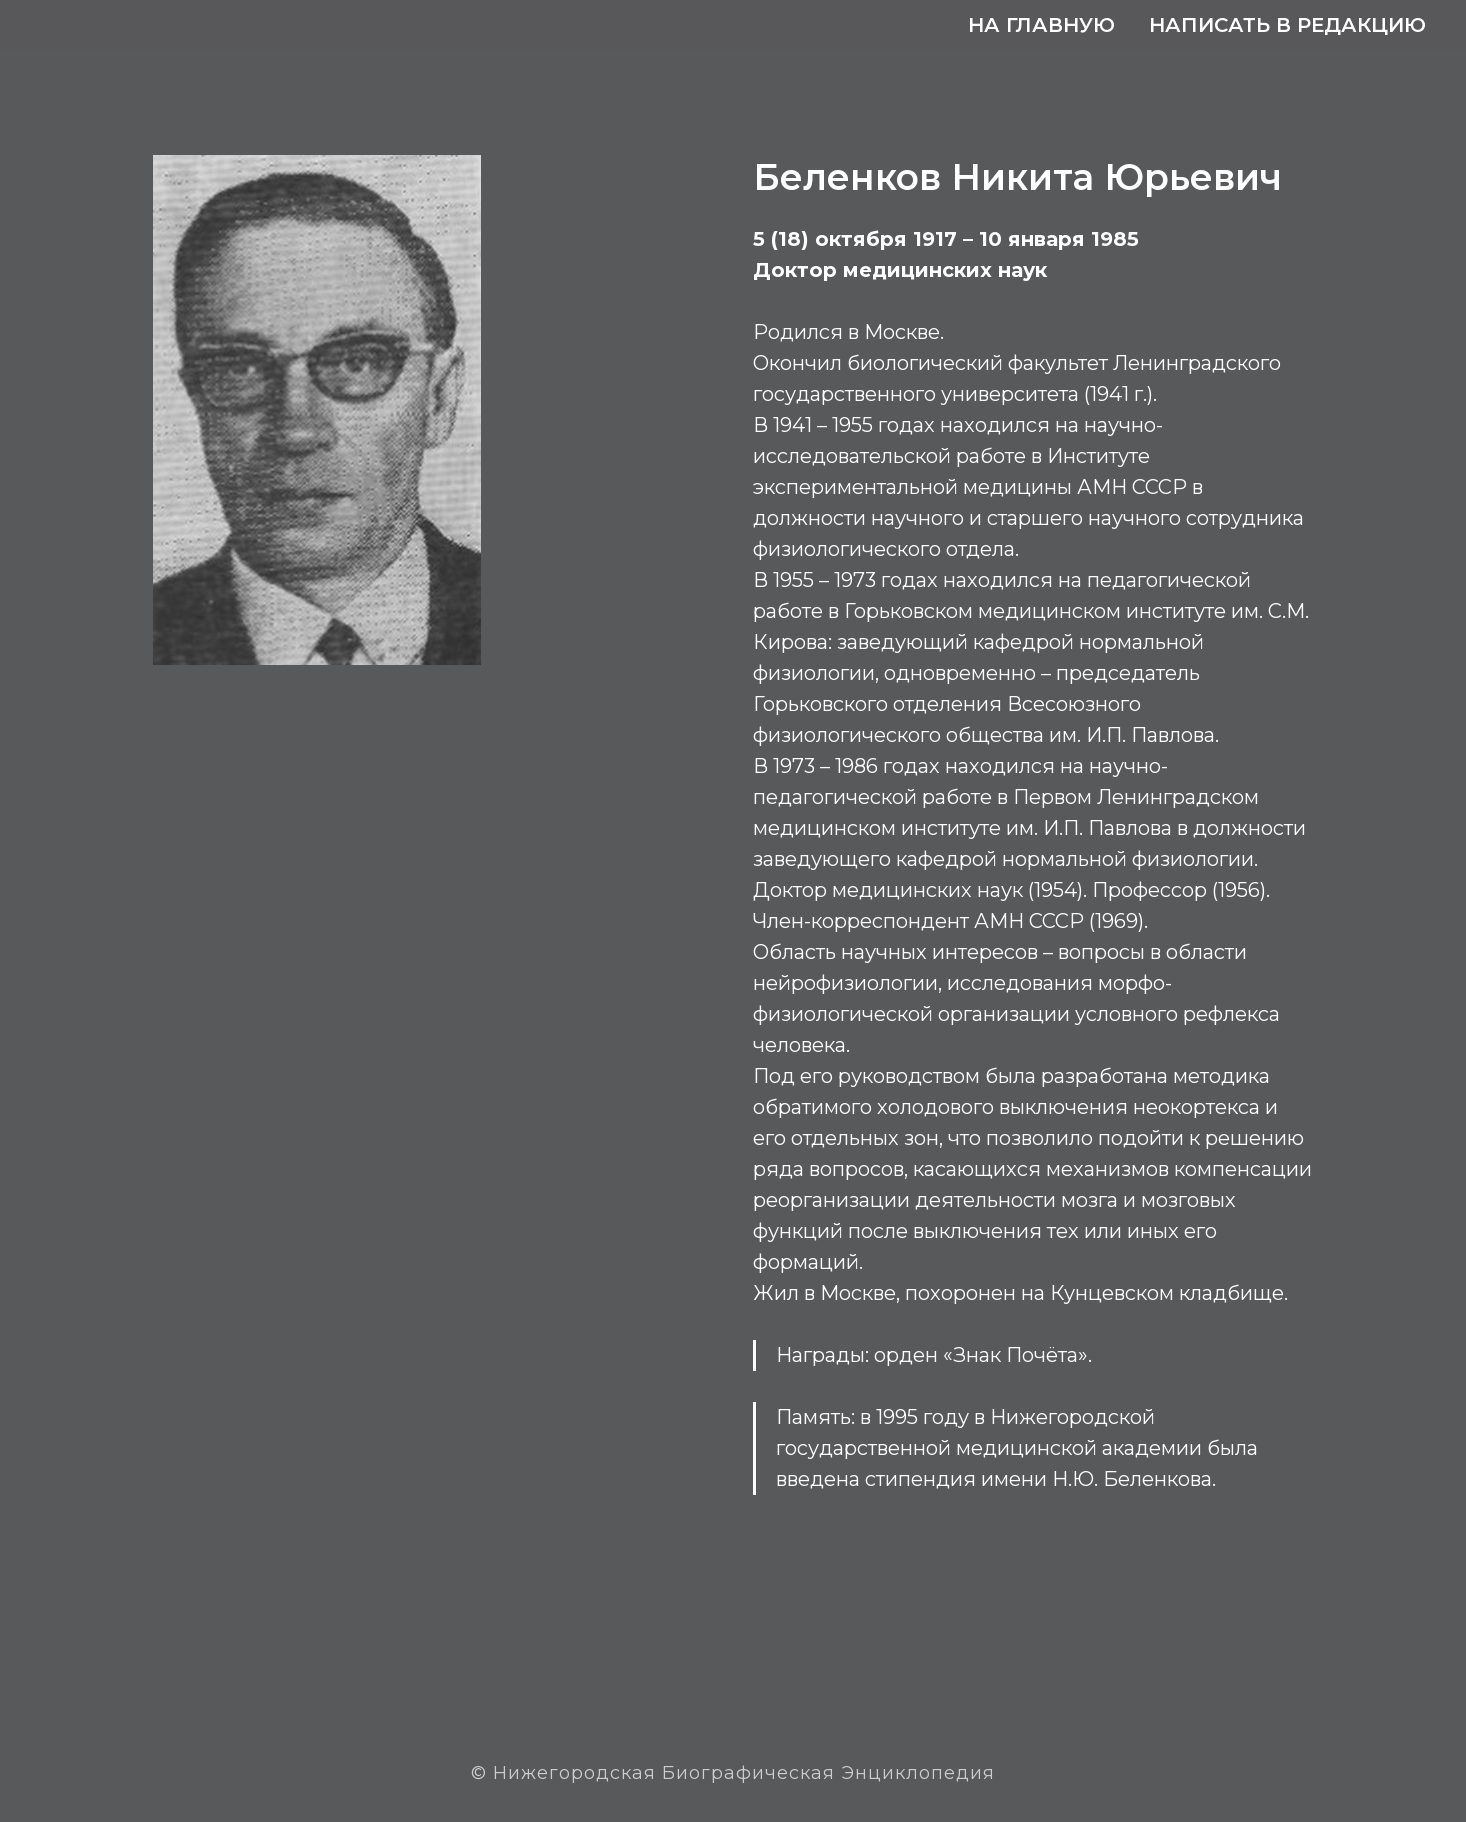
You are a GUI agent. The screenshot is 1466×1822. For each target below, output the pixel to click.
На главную (1041, 25)
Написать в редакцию (1287, 25)
